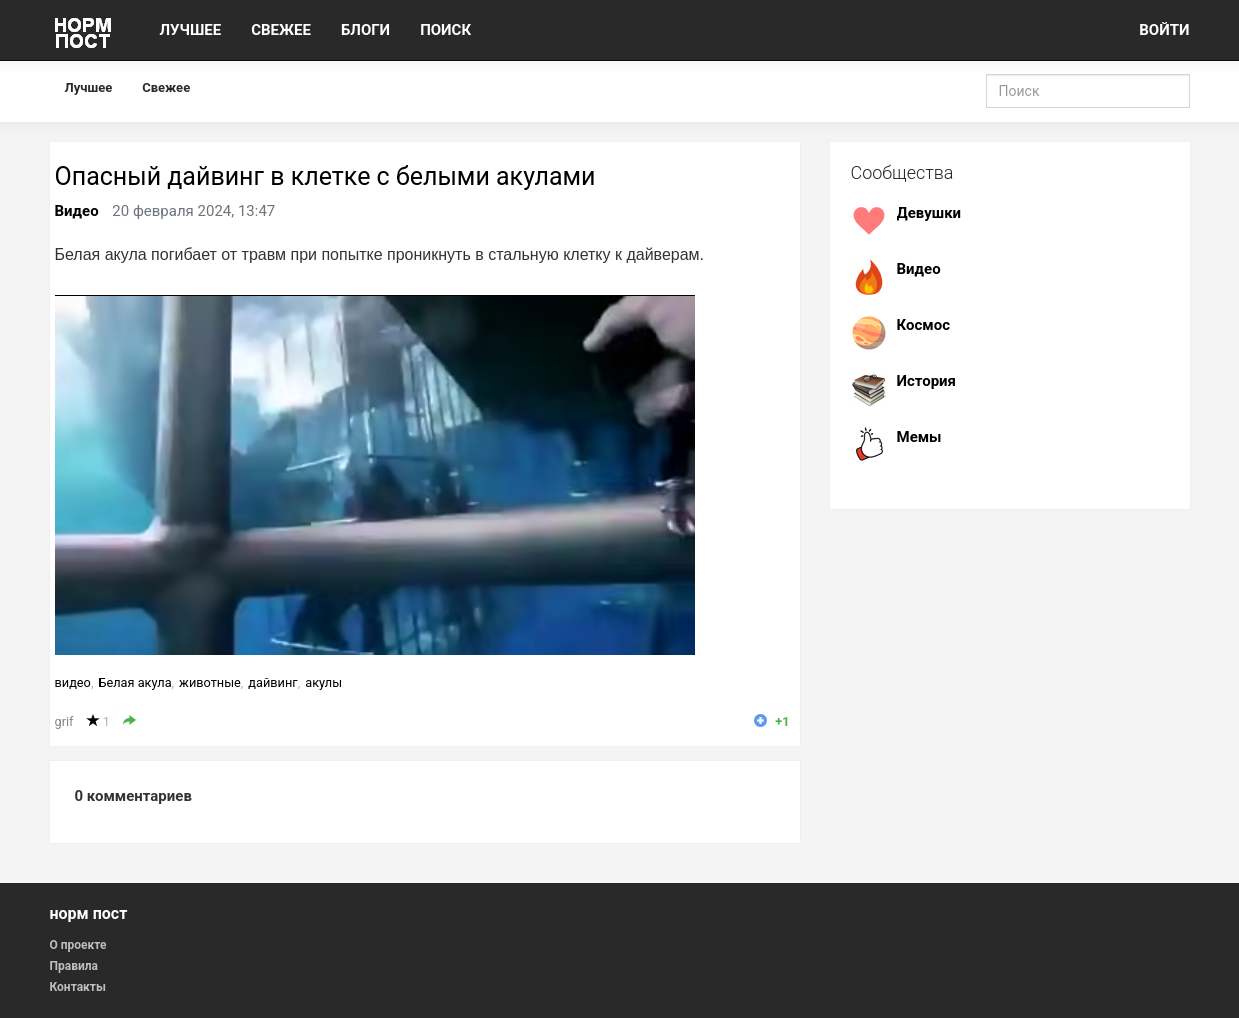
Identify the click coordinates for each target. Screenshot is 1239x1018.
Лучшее (89, 87)
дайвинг (272, 682)
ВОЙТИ (1164, 30)
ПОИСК (445, 30)
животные (210, 682)
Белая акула (134, 682)
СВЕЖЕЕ (281, 30)
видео (73, 682)
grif (64, 721)
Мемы (919, 437)
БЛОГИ (365, 30)
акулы (323, 682)
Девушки (929, 213)
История (927, 381)
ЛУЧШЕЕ (191, 30)
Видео (77, 211)
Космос (923, 325)
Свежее (166, 87)
